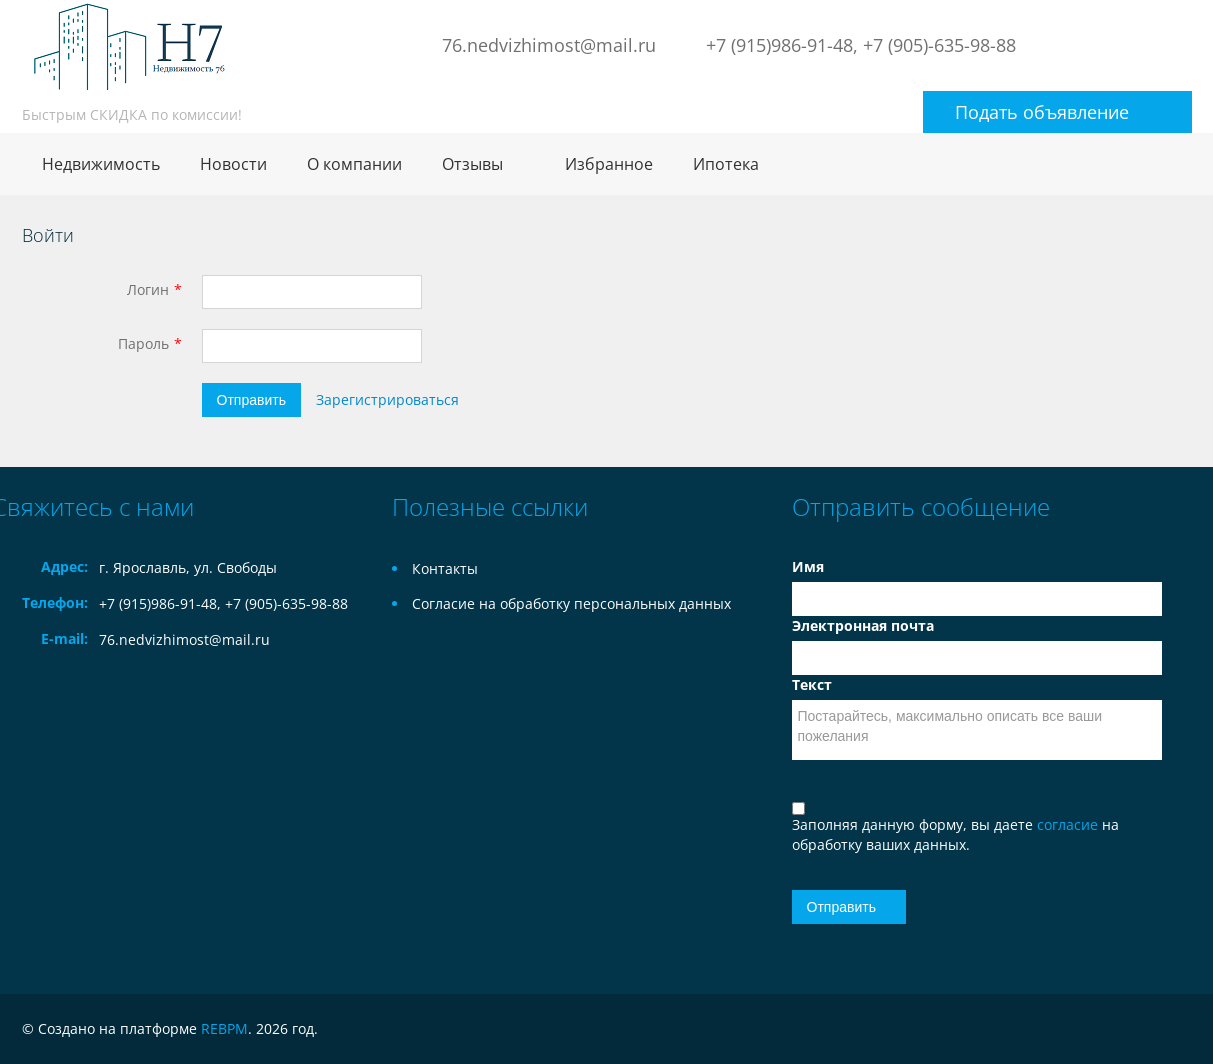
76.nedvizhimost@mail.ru (549, 45)
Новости (233, 164)
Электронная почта (863, 625)
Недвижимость (101, 164)
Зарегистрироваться (387, 399)
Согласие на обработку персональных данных (571, 603)
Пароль (143, 343)
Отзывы (472, 164)
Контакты (445, 568)
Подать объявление (1042, 112)
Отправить (251, 400)
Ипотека (726, 164)
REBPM (224, 1028)
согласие (1069, 824)
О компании (354, 164)
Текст (812, 684)
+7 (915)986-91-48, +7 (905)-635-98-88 (861, 45)
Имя (808, 566)
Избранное (609, 164)
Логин (148, 289)
